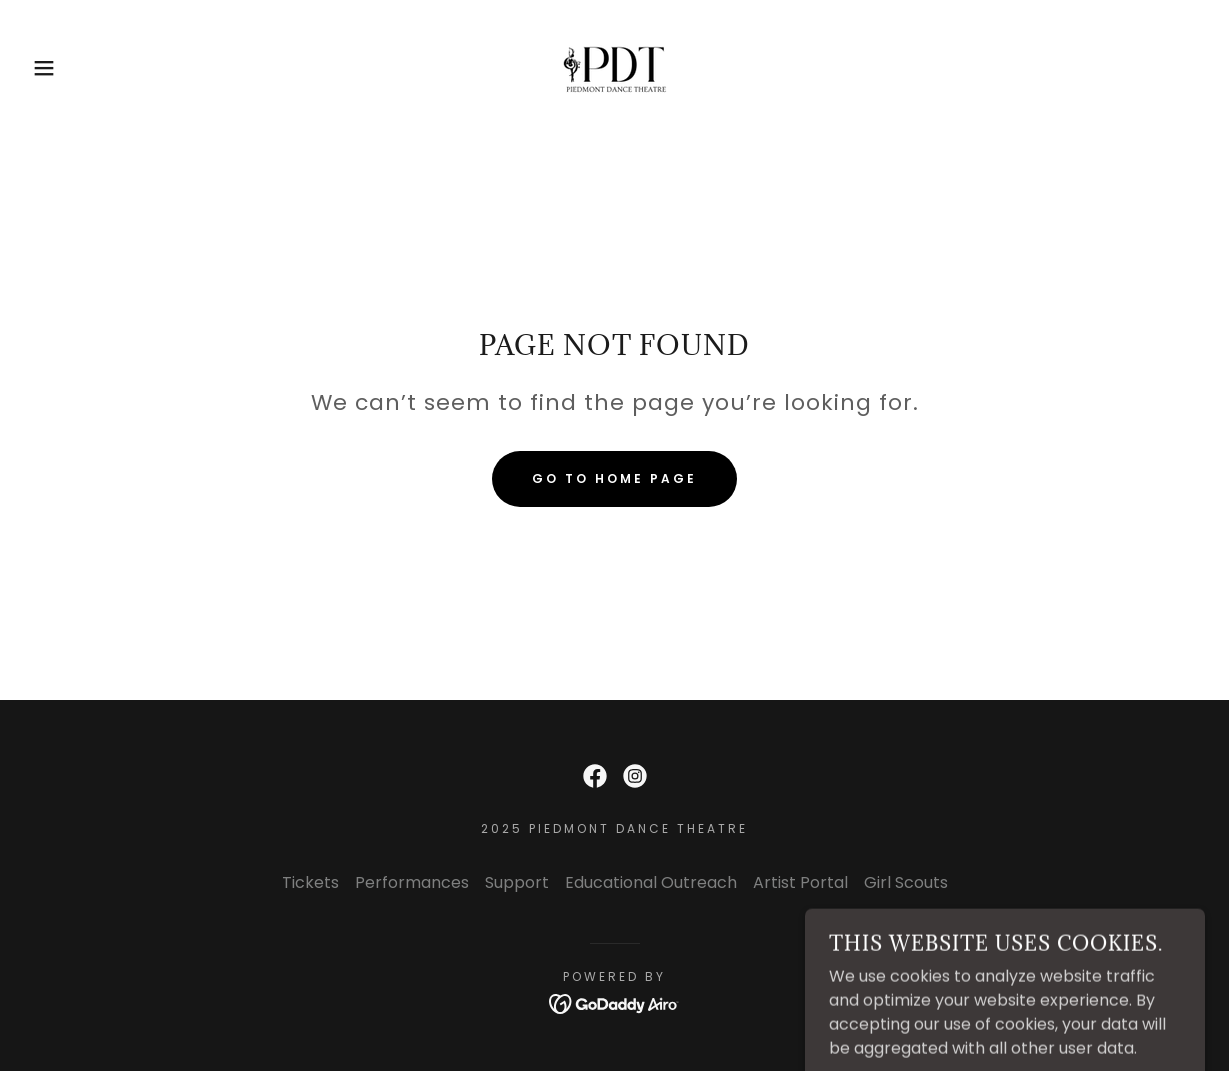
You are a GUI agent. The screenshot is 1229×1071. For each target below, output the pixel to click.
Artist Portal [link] (800, 882)
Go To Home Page (614, 478)
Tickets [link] (310, 882)
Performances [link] (412, 882)
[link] (615, 66)
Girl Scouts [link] (906, 882)
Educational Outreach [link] (651, 882)
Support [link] (517, 882)
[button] (61, 68)
